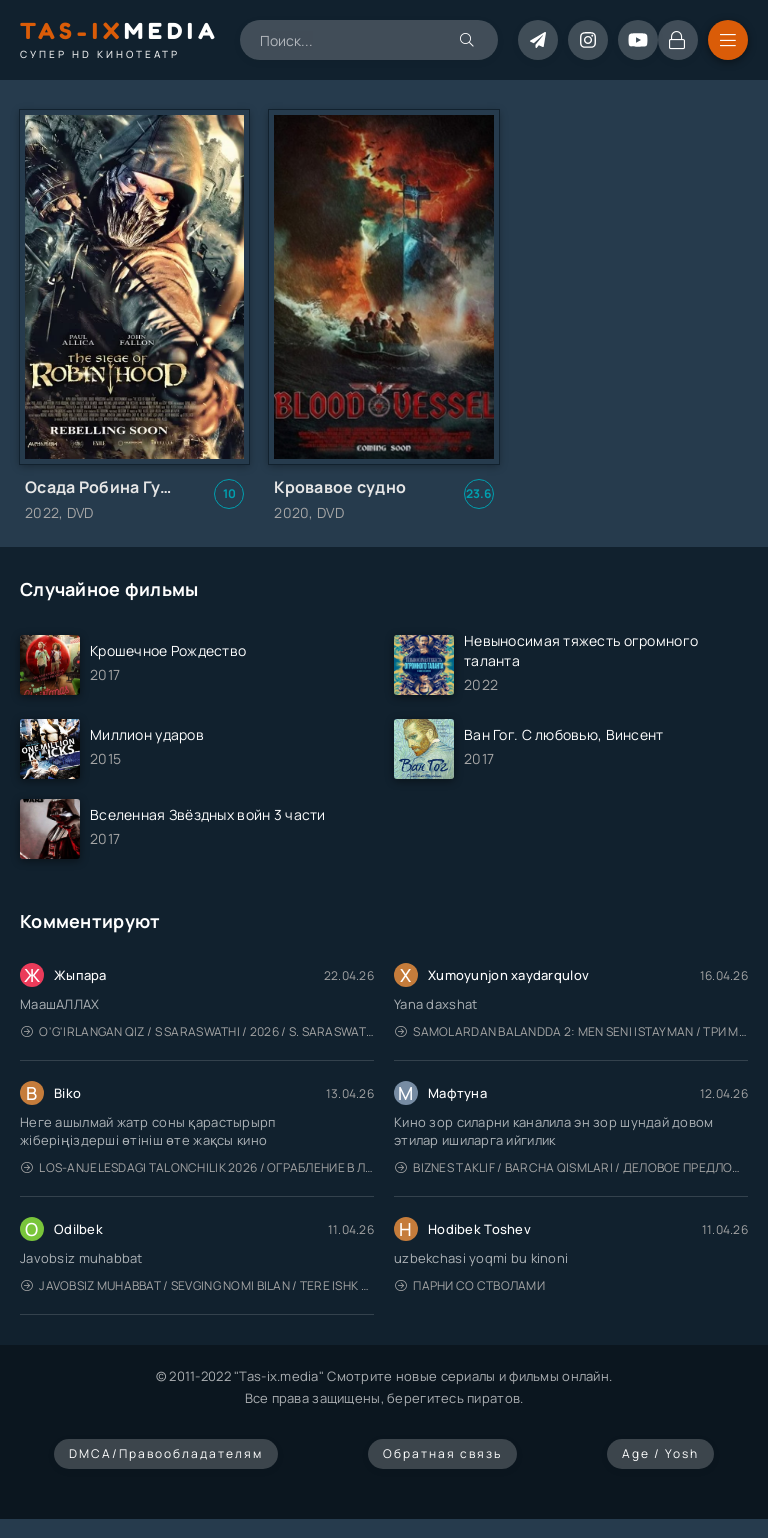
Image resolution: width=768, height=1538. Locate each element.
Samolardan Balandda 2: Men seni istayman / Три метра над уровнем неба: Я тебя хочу (571, 1031)
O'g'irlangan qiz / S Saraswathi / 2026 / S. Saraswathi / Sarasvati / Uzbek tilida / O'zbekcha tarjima (197, 1031)
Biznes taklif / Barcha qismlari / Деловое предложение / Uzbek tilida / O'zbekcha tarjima (571, 1167)
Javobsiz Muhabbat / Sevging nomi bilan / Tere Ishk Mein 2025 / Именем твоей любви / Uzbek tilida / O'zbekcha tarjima (197, 1285)
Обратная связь (442, 1453)
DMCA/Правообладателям (166, 1453)
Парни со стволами (470, 1285)
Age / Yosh (660, 1453)
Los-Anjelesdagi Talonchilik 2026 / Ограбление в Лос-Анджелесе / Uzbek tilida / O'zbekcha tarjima (197, 1167)
